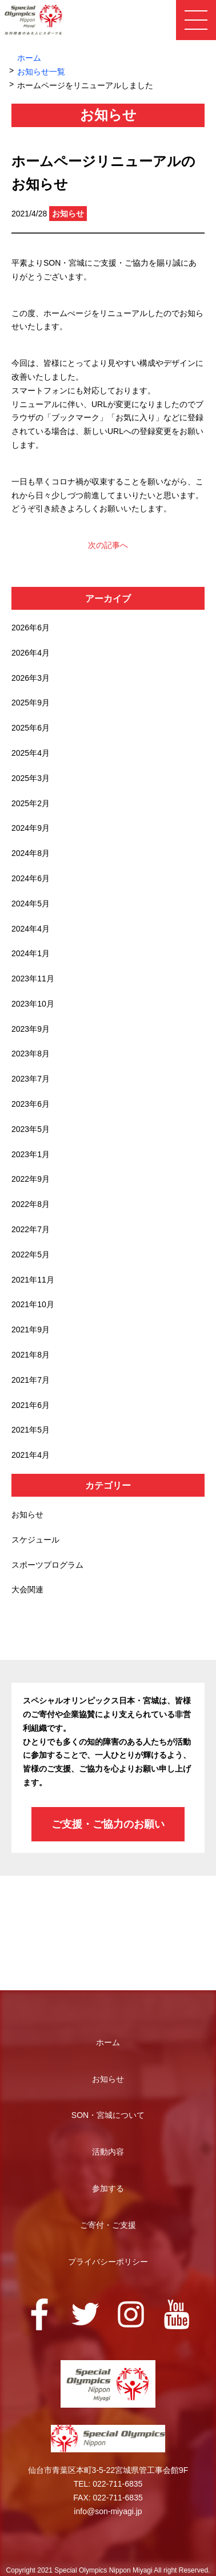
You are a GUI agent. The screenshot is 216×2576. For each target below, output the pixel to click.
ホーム (29, 57)
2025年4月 (30, 753)
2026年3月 (30, 678)
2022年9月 (30, 1179)
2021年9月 (30, 1329)
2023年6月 (30, 1103)
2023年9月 (30, 1028)
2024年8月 (30, 853)
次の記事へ (108, 545)
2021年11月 (32, 1279)
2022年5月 (30, 1254)
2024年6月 (30, 878)
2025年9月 (30, 702)
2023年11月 (32, 978)
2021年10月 (32, 1304)
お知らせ (27, 1514)
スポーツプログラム (47, 1564)
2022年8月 (30, 1204)
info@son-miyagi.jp (108, 2511)
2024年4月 (30, 928)
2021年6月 (30, 1405)
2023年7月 (30, 1078)
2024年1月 (30, 953)
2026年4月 (30, 652)
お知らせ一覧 (41, 71)
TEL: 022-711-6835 (108, 2483)
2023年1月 (30, 1154)
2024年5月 (30, 903)
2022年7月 (30, 1229)
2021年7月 (30, 1379)
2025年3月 (30, 778)
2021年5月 (30, 1429)
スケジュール (35, 1539)
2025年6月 (30, 727)
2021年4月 (30, 1454)
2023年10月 (32, 1003)
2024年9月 (30, 828)
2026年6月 (30, 627)
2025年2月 (30, 803)
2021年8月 (30, 1354)
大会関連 (27, 1589)
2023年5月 (30, 1129)
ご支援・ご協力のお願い (108, 1824)
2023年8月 (30, 1053)
